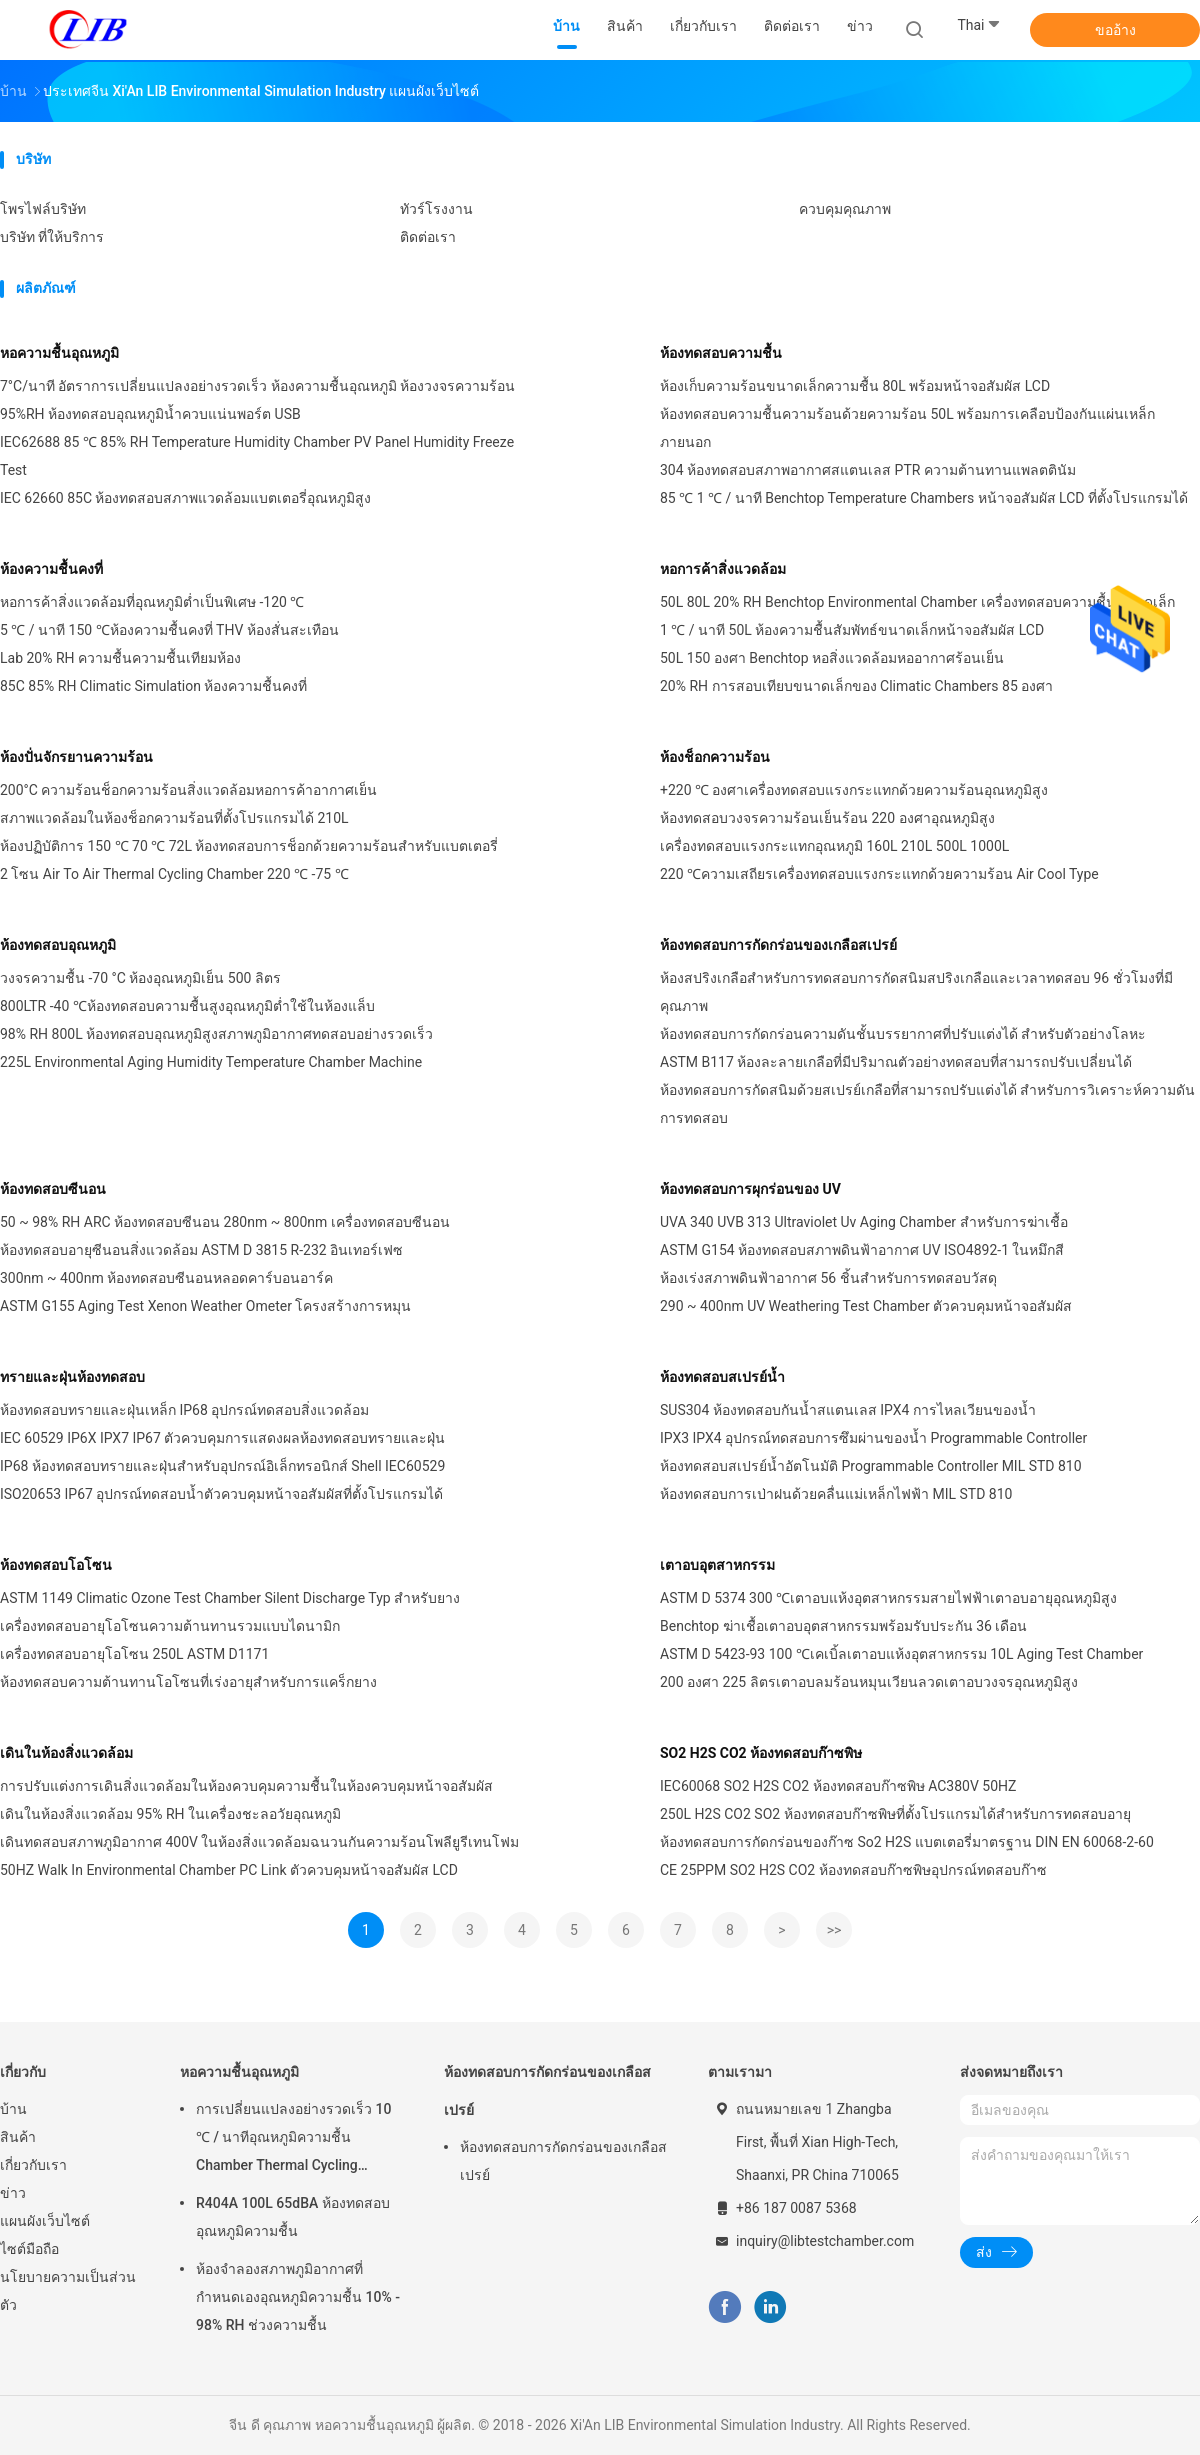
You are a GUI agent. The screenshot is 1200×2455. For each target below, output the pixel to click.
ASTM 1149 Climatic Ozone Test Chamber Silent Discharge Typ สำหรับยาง (230, 1598)
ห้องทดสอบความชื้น (721, 353)
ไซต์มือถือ (29, 2249)
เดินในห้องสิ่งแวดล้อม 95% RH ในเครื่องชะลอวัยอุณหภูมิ (170, 1814)
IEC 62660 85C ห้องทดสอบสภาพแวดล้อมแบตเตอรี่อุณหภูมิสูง (185, 498)
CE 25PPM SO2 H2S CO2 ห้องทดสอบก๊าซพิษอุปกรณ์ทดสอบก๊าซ (853, 1870)
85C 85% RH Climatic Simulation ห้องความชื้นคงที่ (153, 686)
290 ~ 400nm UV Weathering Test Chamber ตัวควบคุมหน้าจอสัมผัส (866, 1306)
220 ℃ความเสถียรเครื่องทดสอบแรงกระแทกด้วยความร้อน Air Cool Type (879, 874)
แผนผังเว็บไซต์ (45, 2221)
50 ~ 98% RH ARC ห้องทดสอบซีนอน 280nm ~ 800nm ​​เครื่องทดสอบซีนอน (225, 1222)
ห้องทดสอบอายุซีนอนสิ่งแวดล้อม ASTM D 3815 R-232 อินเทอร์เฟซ (201, 1250)
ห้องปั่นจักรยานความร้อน (76, 757)
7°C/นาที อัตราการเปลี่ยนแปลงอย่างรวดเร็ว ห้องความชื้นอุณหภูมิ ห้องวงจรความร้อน (257, 386)
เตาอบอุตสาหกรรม (717, 1565)
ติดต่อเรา (428, 237)
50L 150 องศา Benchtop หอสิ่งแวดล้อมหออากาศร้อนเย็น (832, 658)
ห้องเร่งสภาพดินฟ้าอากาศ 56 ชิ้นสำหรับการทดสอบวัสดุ (828, 1278)
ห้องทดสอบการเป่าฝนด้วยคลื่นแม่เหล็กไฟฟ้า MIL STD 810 (836, 1494)
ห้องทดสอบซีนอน (53, 1189)
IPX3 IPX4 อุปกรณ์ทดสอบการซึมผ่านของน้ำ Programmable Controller (873, 1438)
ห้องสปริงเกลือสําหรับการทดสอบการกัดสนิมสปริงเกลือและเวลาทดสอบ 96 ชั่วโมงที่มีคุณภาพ (916, 992)
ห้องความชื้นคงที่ (51, 569)
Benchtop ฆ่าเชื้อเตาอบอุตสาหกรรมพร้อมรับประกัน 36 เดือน (843, 1626)
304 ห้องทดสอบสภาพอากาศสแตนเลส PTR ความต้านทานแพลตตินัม (868, 470)
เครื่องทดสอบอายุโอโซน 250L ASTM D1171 (134, 1654)
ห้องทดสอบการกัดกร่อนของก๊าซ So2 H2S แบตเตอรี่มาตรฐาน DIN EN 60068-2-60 (907, 1842)
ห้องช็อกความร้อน (715, 757)
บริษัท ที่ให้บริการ (52, 237)
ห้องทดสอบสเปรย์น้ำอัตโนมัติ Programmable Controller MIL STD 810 (871, 1466)
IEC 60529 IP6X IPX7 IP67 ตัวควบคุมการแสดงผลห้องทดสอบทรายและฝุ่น (222, 1438)
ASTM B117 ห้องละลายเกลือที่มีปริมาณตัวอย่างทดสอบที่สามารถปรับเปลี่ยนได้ (896, 1062)
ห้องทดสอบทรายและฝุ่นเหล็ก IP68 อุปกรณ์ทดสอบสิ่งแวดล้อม (184, 1410)
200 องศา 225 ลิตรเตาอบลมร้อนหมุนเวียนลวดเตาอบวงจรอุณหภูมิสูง (869, 1682)
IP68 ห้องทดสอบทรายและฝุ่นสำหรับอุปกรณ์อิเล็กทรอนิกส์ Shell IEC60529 (222, 1466)
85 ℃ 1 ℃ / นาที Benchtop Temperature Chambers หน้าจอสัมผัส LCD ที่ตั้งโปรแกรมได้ (924, 498)
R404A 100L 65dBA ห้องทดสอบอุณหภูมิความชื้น (293, 2217)
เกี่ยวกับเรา (33, 2165)
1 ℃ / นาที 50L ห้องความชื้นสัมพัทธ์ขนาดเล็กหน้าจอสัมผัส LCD (852, 630)
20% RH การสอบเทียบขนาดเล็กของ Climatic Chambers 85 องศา (856, 686)
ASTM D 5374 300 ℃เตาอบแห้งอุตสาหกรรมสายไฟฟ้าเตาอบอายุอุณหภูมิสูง (888, 1598)
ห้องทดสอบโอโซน (56, 1565)
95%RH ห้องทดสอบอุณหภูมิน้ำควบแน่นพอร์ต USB (150, 414)
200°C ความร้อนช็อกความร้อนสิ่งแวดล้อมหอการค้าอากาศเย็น (188, 790)
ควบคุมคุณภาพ (845, 209)
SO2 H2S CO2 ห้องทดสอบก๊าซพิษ (761, 1753)
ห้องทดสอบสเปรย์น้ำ (722, 1377)
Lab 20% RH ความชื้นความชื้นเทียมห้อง (120, 658)
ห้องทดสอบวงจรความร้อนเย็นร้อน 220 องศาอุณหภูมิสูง (827, 818)
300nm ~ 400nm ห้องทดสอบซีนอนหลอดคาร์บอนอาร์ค (166, 1278)
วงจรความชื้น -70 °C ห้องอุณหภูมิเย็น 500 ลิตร (140, 978)
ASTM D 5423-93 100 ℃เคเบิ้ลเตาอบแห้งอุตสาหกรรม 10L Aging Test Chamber (901, 1654)
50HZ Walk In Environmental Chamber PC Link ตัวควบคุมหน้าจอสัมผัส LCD (229, 1870)
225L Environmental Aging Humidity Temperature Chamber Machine (211, 1062)
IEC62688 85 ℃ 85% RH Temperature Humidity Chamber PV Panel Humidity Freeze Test (257, 456)
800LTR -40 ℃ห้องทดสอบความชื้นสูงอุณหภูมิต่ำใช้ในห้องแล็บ (187, 1006)
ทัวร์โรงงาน (436, 209)
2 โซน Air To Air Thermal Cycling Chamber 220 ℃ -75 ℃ (174, 874)
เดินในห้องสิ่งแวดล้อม (66, 1753)
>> (834, 1930)
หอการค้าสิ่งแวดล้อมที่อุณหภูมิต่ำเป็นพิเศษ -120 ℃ (152, 602)
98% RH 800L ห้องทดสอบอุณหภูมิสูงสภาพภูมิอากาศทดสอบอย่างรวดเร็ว (216, 1034)
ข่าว (13, 2193)
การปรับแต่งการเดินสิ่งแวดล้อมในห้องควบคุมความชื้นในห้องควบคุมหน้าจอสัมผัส (246, 1786)
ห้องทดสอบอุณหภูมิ (58, 945)
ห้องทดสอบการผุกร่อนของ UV (750, 1189)
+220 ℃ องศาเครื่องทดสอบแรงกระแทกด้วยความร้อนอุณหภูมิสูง (854, 790)
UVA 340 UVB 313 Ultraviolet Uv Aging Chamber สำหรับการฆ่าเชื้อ (864, 1222)
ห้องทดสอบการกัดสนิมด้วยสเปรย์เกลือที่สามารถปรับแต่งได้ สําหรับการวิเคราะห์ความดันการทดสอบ (927, 1104)
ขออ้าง (1115, 30)
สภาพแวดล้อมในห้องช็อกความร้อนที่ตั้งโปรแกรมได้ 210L (174, 818)
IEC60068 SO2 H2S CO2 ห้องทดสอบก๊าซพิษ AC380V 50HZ (838, 1786)
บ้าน (13, 2109)
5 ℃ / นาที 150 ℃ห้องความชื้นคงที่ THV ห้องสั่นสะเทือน (169, 630)
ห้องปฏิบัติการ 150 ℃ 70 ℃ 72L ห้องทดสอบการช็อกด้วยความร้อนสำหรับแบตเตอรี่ (249, 846)
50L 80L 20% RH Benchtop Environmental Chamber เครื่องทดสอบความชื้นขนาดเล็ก (917, 602)
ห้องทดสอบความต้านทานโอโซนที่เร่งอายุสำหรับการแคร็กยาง (188, 1682)
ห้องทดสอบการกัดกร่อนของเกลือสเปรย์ (778, 945)
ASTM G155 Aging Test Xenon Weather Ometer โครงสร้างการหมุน (205, 1306)
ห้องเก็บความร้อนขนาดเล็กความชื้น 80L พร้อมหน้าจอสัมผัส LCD (855, 386)
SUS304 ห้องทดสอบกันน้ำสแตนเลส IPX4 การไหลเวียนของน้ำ (848, 1410)
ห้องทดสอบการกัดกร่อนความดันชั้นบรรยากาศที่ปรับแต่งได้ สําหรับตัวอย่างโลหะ (903, 1034)
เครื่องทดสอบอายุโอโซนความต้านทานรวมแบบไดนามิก (170, 1626)
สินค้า (18, 2137)
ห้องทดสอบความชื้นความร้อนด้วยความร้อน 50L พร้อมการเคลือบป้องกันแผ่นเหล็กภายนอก (907, 428)
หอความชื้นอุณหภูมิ (59, 353)
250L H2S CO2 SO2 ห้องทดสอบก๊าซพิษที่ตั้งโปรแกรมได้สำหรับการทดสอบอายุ (895, 1814)
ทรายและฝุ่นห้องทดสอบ (72, 1377)
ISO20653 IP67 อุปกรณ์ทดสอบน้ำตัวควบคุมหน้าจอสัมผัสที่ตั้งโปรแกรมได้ (221, 1494)
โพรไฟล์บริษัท (43, 209)
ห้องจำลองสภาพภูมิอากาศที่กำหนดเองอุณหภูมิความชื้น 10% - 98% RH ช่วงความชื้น (298, 2297)
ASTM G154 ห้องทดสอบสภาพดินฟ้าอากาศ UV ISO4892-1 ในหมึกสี (862, 1250)
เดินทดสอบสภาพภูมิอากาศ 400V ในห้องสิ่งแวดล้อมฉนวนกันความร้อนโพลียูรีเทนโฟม (259, 1842)
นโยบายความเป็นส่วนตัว (68, 2291)
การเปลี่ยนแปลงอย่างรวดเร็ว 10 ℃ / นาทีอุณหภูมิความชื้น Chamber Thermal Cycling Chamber (293, 2140)
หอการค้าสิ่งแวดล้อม (723, 569)
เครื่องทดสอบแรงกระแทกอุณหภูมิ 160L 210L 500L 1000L (834, 846)
